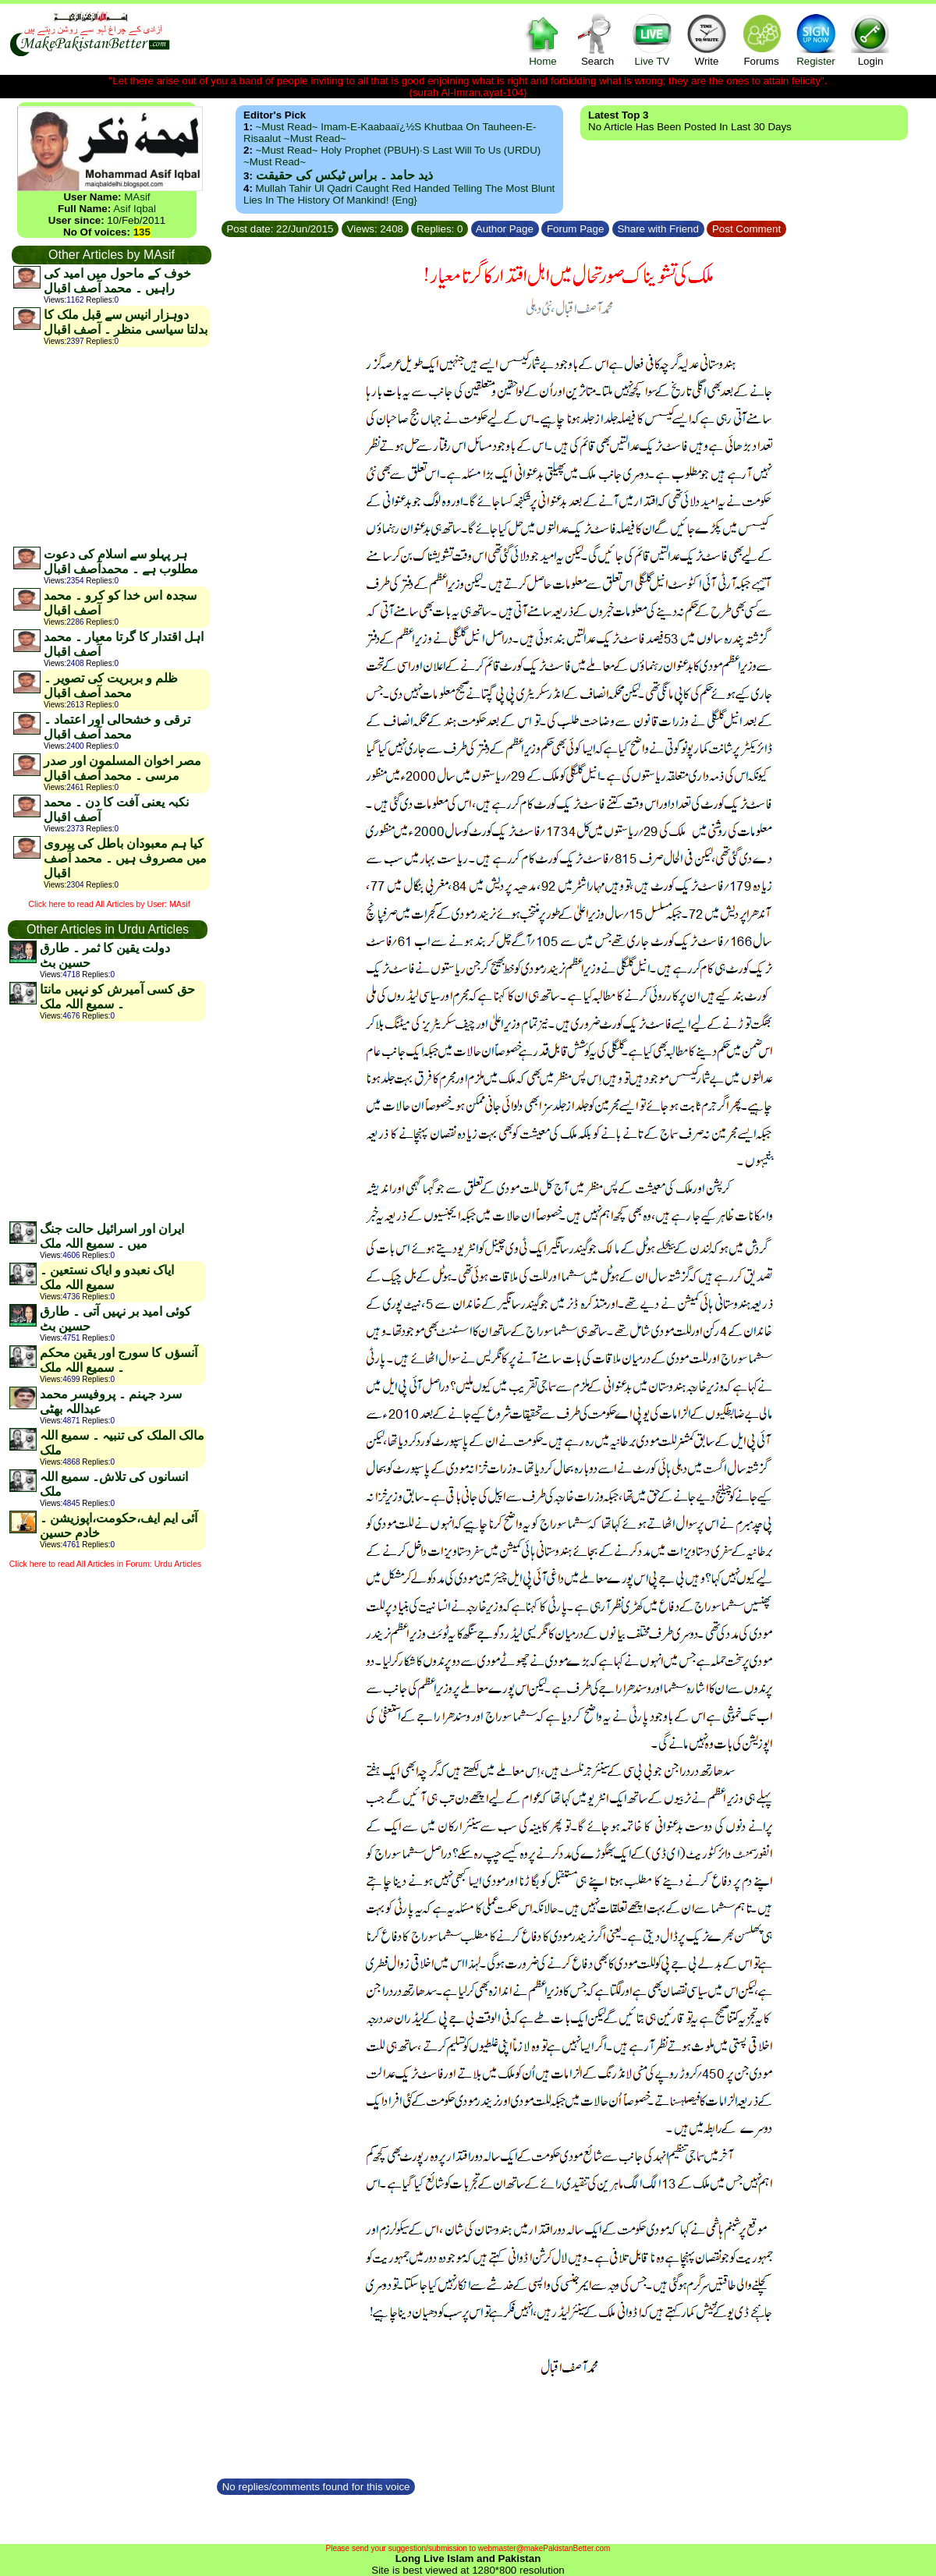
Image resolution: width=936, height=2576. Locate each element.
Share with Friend (658, 229)
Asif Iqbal (134, 208)
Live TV (652, 39)
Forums (761, 39)
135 (142, 232)
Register (815, 39)
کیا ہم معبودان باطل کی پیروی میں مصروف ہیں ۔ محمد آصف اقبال (125, 858)
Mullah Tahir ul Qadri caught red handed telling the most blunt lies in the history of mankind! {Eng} (399, 194)
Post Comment (746, 229)
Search (597, 39)
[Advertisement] (110, 446)
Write (706, 39)
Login (870, 39)
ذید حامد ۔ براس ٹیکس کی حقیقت (344, 175)
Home (542, 39)
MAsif (137, 197)
